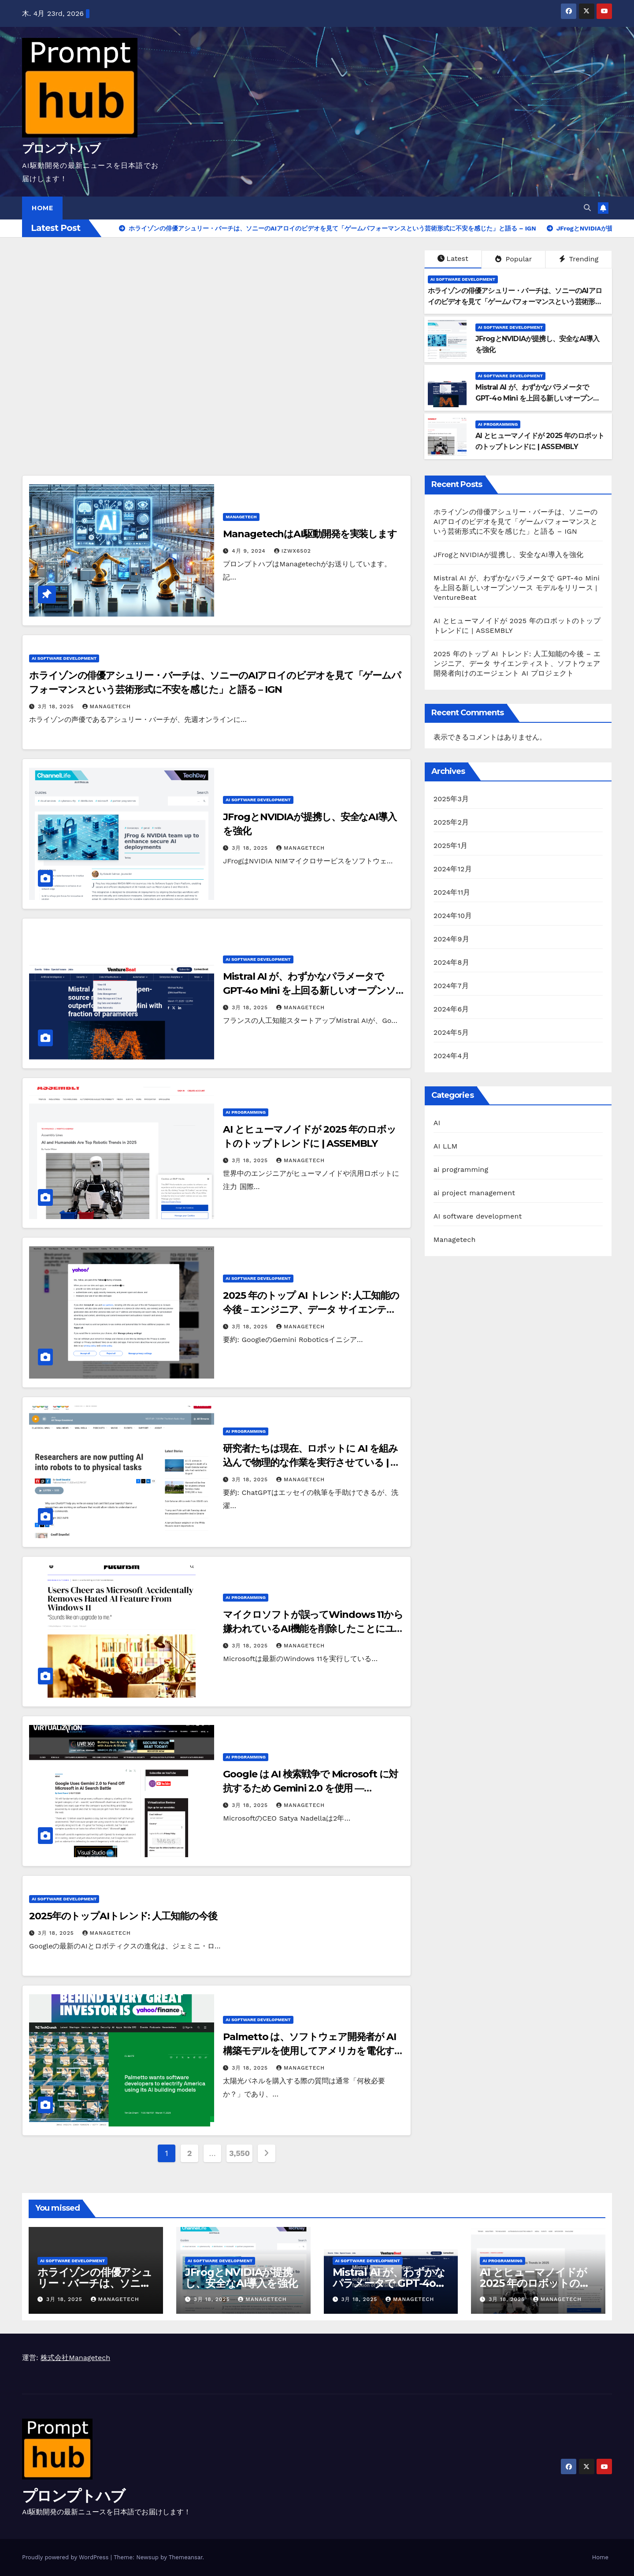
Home (42, 208)
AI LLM (446, 1146)
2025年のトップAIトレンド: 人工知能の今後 (123, 1916)
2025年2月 (451, 822)
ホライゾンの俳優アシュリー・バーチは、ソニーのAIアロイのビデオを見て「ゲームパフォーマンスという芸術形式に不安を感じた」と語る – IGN (515, 301)
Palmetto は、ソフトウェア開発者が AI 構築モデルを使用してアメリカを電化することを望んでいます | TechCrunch (313, 2051)
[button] (587, 208)
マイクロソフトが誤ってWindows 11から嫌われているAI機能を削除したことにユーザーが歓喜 (313, 1629)
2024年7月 (451, 985)
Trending (579, 259)
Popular (513, 259)
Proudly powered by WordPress (66, 2557)
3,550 (239, 2153)
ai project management (474, 1193)
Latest (452, 258)
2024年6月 (451, 1009)
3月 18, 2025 (57, 706)
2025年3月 (451, 799)
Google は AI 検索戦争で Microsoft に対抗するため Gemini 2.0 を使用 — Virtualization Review (310, 1788)
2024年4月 (451, 1056)
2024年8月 (451, 962)
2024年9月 (451, 939)
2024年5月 (451, 1032)
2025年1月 (451, 845)
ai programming (498, 424)
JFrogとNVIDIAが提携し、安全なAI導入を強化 (509, 554)
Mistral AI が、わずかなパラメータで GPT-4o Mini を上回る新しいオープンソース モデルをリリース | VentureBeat (537, 398)
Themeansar (186, 2557)
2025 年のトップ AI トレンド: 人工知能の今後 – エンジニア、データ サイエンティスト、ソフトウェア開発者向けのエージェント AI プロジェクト (517, 663)
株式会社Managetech (75, 2357)
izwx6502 (292, 551)
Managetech (241, 516)
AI (437, 1123)
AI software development (462, 279)
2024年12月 (453, 869)
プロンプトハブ (61, 148)
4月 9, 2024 (250, 551)
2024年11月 (452, 892)
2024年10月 (453, 915)
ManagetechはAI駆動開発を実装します (310, 534)
